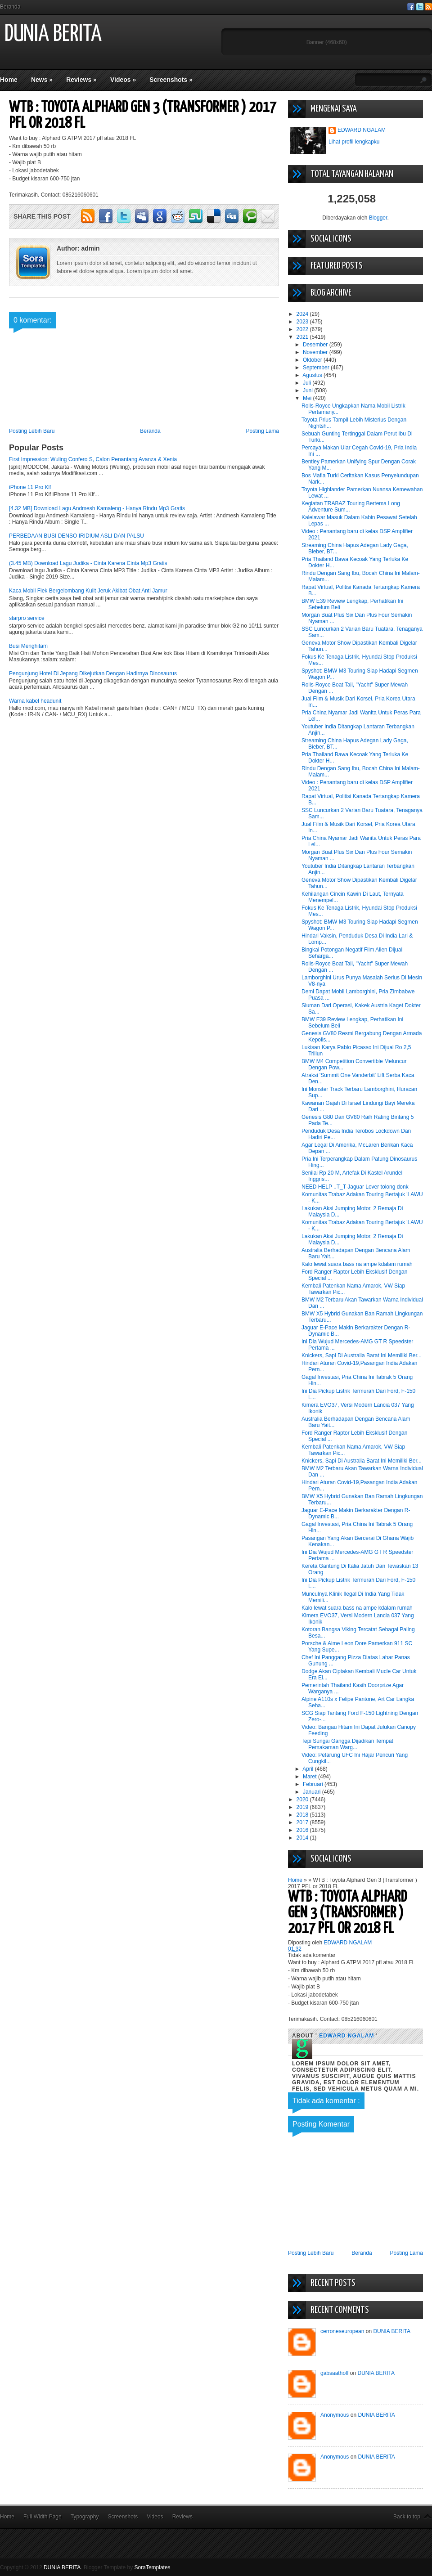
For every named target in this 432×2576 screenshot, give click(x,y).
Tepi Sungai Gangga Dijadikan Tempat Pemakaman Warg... (347, 1744)
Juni (308, 390)
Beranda (10, 7)
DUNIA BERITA (53, 34)
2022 (303, 329)
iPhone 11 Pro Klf (30, 487)
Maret (310, 1776)
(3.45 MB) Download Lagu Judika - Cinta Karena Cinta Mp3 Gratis (88, 563)
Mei (308, 398)
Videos (123, 79)
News (42, 79)
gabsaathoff (334, 2373)
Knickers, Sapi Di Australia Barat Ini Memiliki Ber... (362, 1355)
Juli (307, 383)
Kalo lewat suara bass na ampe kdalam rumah (357, 1264)
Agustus (313, 375)
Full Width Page (42, 2516)
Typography (85, 2516)
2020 (303, 1799)
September (317, 367)
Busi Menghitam (28, 646)
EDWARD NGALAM (362, 130)
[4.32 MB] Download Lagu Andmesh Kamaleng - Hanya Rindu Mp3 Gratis (97, 508)
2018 (303, 1815)
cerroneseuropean (342, 2331)
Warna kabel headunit (35, 701)
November (316, 352)
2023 (303, 322)
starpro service (27, 618)
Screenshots (171, 79)
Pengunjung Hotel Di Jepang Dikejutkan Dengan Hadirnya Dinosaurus (93, 673)
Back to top (406, 2516)
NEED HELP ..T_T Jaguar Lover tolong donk (355, 1187)
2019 (303, 1807)
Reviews (81, 79)
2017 (303, 1822)
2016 (303, 1830)
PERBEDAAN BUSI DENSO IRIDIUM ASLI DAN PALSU (76, 536)
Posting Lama (262, 431)
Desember (316, 344)
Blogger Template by (127, 2567)
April (308, 1769)
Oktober (313, 360)
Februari (313, 1784)
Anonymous (334, 2415)
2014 (303, 1838)
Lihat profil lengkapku (353, 142)
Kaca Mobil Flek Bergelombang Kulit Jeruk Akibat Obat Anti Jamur (88, 591)
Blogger (378, 218)
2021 (303, 337)
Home (9, 79)
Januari (312, 1792)
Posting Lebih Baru (31, 431)
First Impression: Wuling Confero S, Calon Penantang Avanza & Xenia (93, 459)
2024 (303, 314)
